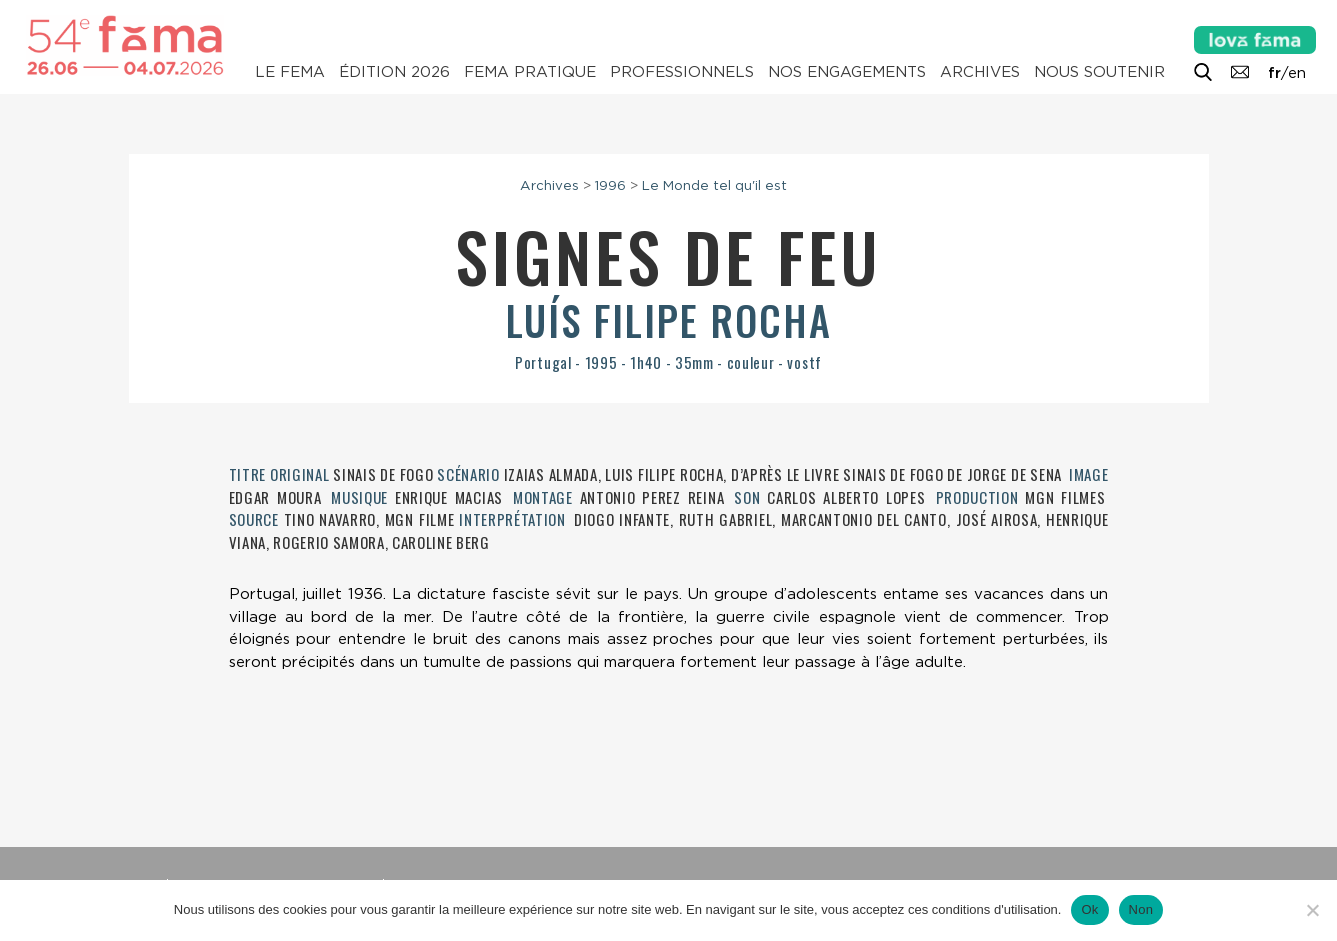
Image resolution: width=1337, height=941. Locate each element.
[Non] (1312, 910)
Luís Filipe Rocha (669, 320)
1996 (610, 185)
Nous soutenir (1099, 72)
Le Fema (290, 72)
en (1297, 73)
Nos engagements (847, 72)
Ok (1089, 909)
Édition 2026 (394, 72)
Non (1141, 909)
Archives (980, 72)
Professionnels (682, 72)
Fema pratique (530, 72)
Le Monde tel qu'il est (714, 185)
